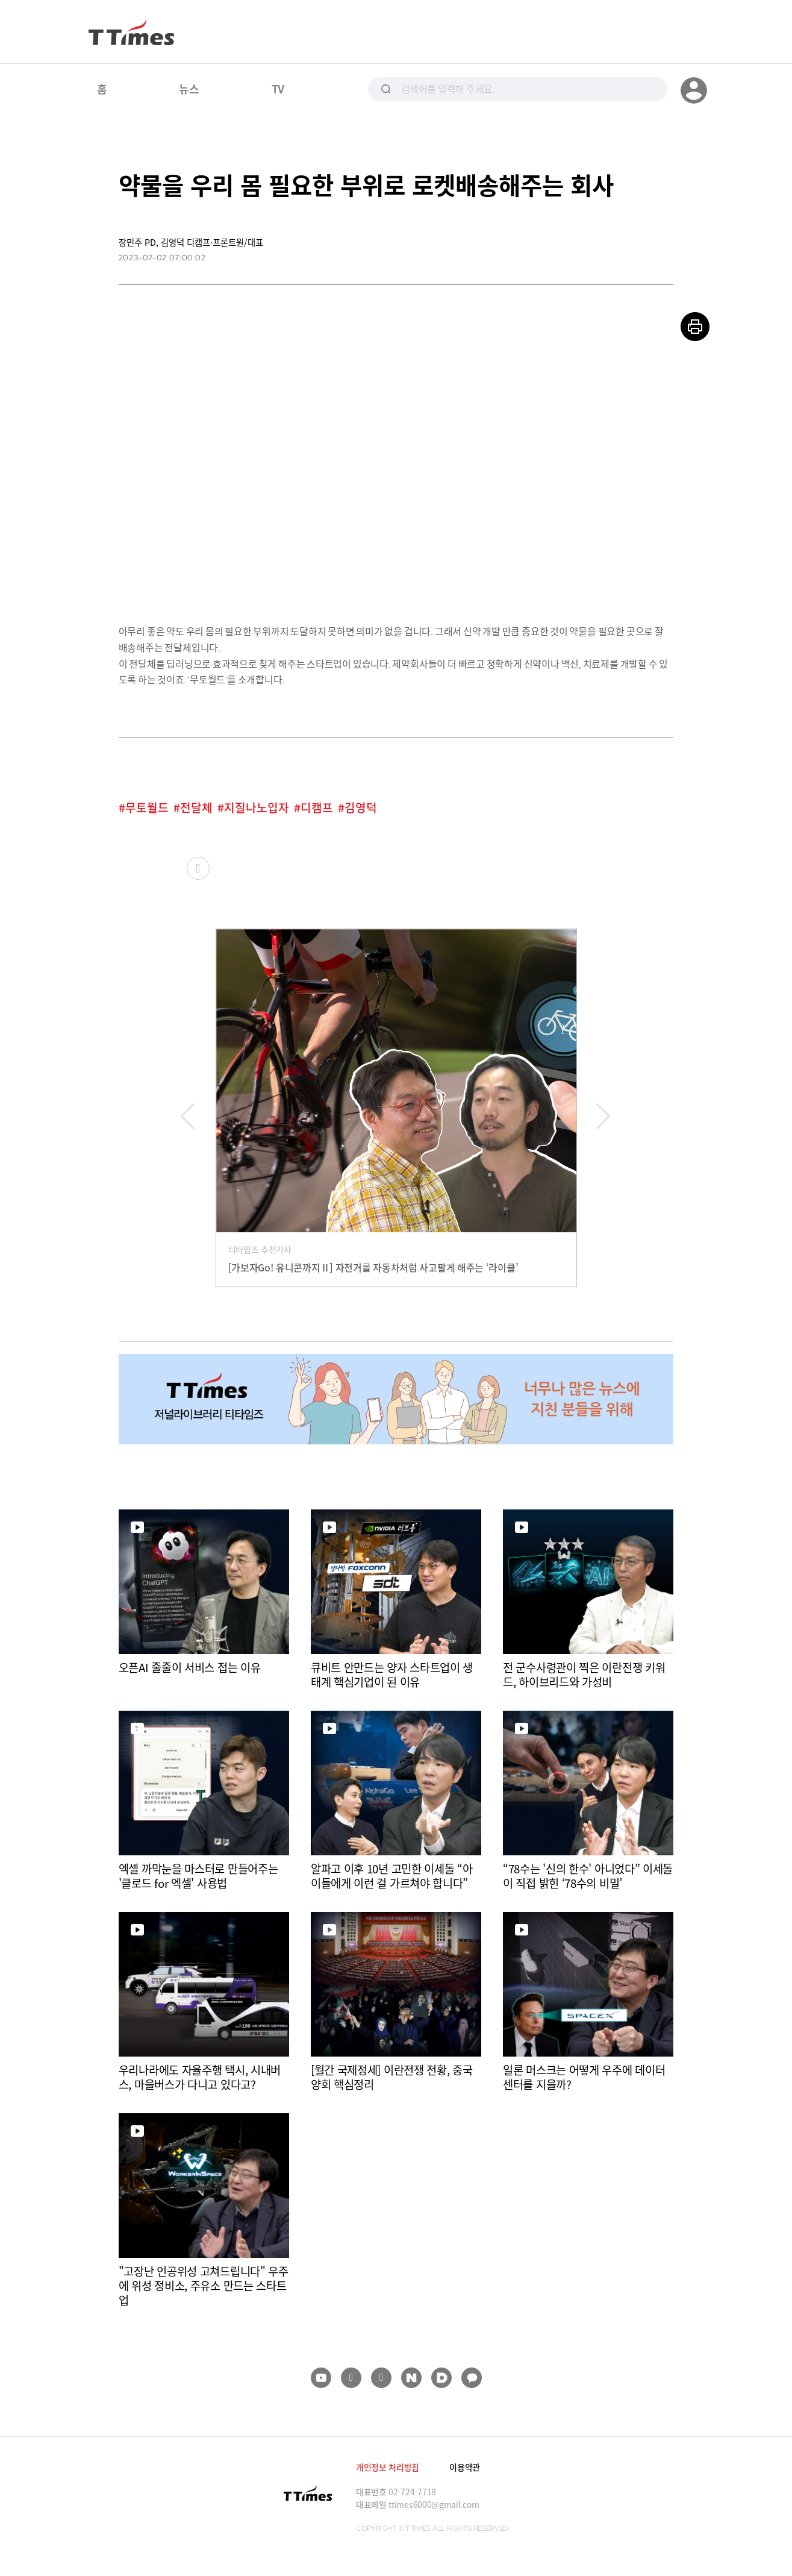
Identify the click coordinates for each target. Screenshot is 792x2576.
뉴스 (189, 88)
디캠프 (317, 807)
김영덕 (361, 807)
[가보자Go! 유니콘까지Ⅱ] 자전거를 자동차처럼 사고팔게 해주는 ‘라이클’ (373, 1267)
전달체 (196, 807)
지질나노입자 (256, 807)
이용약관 (464, 2467)
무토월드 (147, 807)
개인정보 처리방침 (387, 2467)
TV (278, 88)
